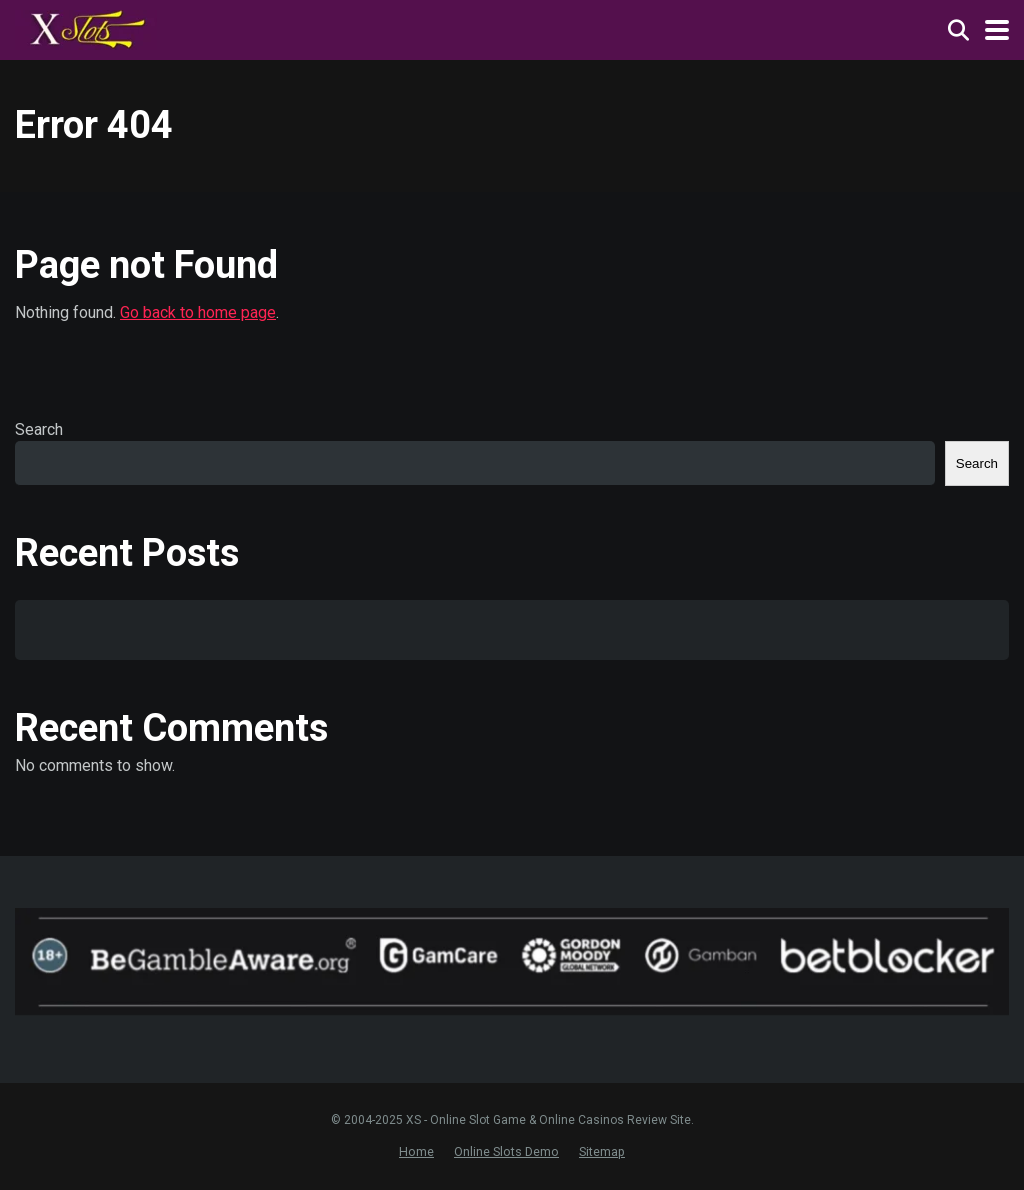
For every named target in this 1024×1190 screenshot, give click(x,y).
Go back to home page (198, 312)
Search (39, 429)
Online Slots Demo (506, 1151)
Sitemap (602, 1151)
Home (416, 1151)
